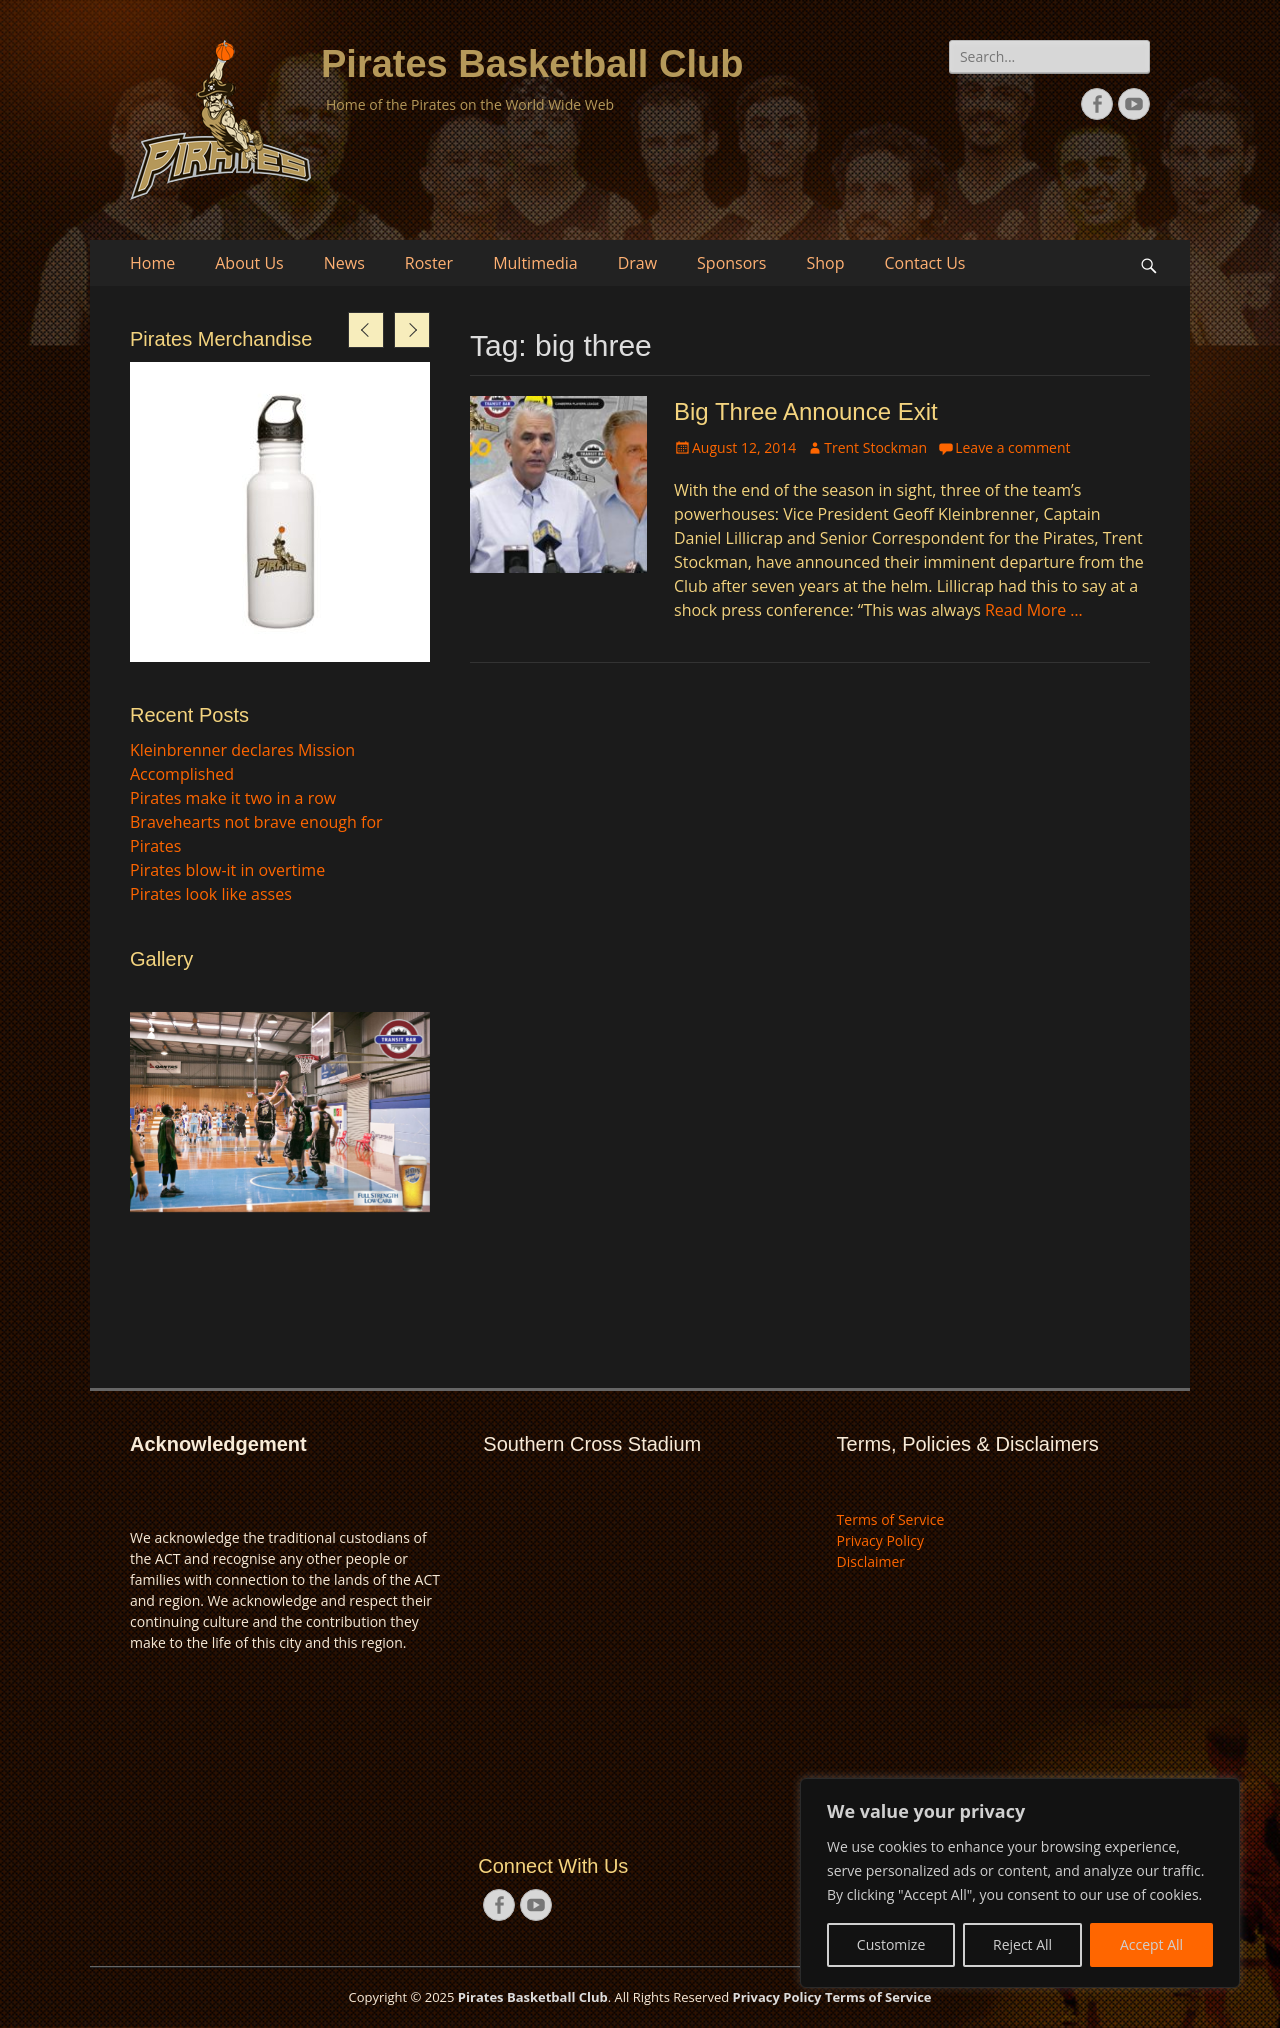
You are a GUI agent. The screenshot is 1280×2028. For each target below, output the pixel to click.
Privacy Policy (880, 1540)
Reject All (1022, 1944)
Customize (891, 1944)
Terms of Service (891, 1519)
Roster (429, 263)
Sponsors (731, 263)
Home (152, 263)
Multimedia (535, 263)
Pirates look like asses (211, 894)
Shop (826, 263)
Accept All (1151, 1944)
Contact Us (925, 263)
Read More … (1034, 610)
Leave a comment (1012, 447)
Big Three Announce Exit (806, 411)
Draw (637, 263)
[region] (1020, 1883)
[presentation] (366, 330)
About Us (249, 263)
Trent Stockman (875, 447)
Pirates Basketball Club (532, 64)
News (344, 263)
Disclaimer (871, 1561)
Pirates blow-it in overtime (227, 870)
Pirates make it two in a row (233, 798)
